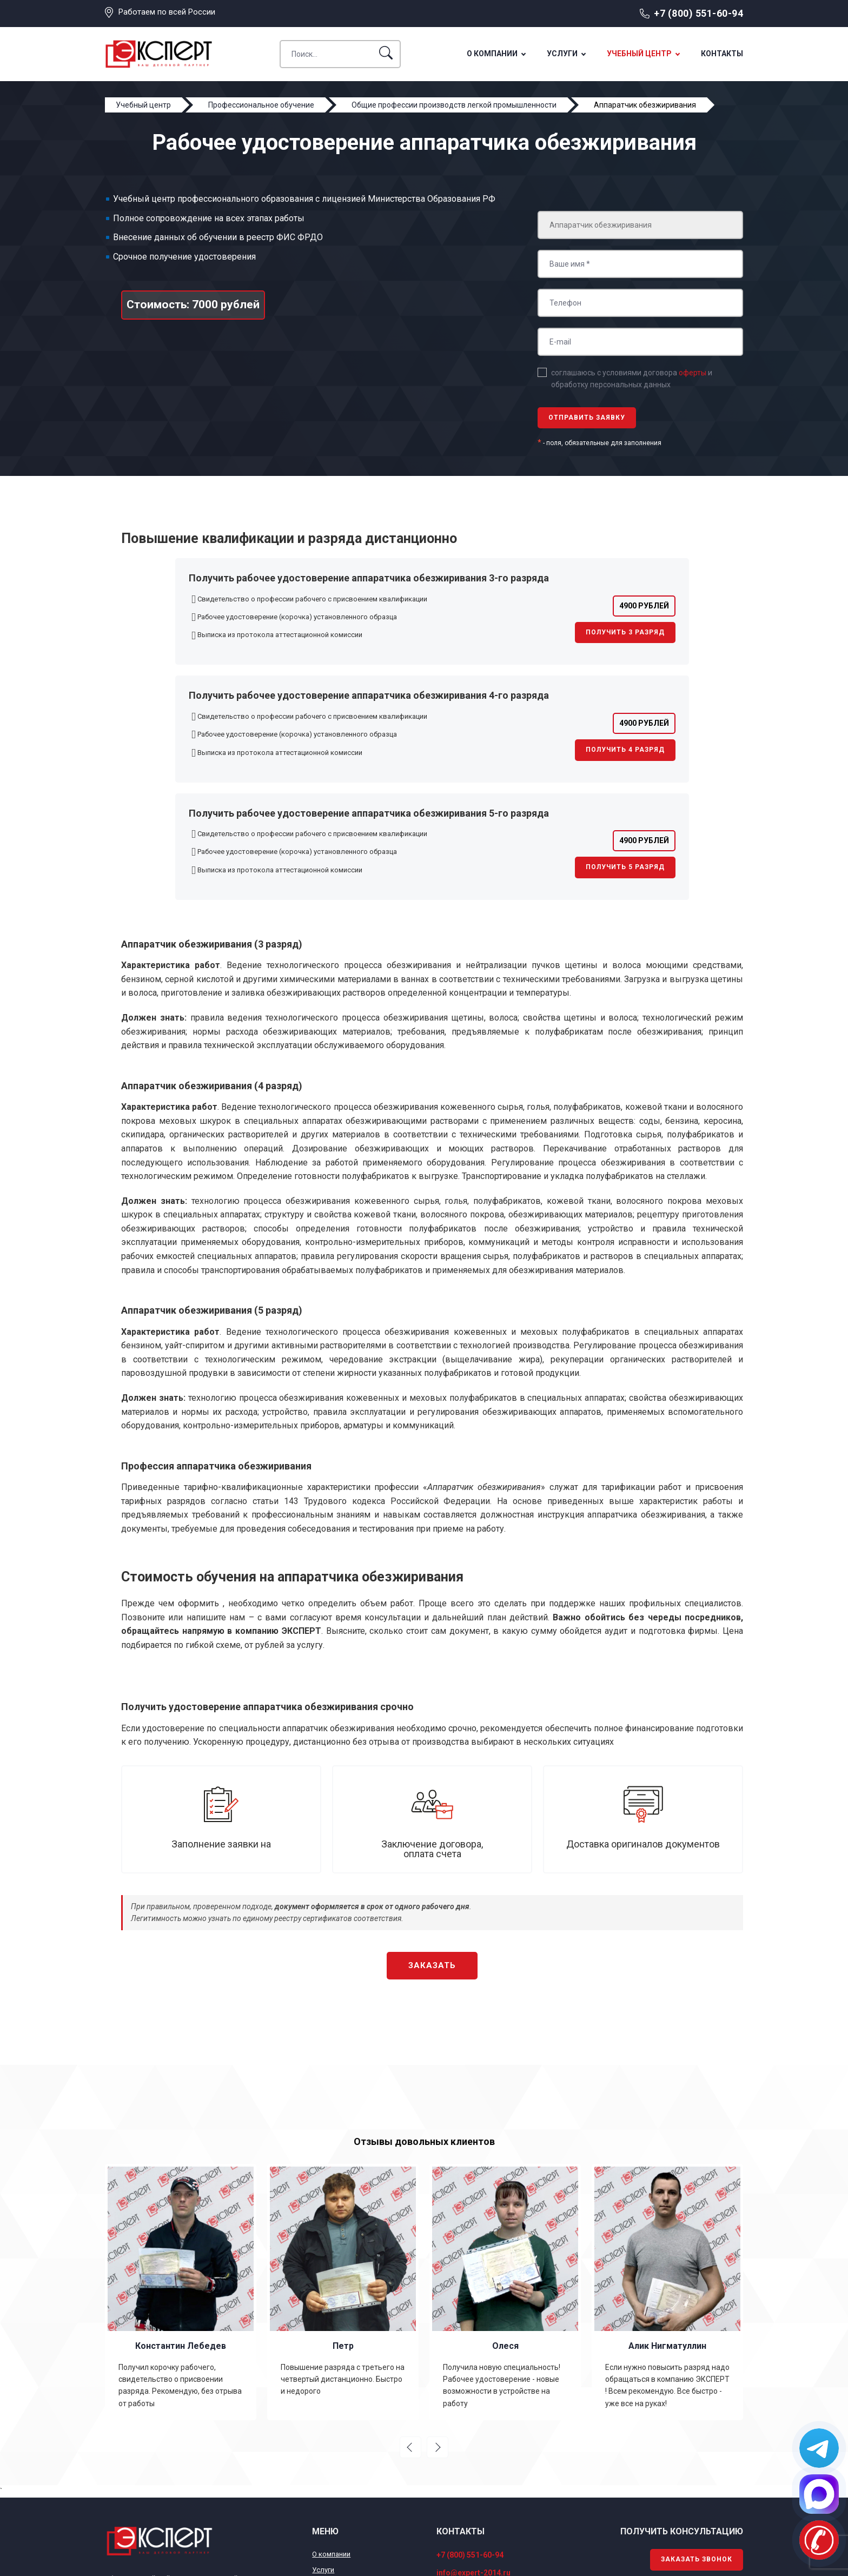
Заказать (432, 1965)
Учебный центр (639, 53)
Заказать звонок (696, 2559)
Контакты (722, 53)
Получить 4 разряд (625, 749)
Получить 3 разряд (625, 632)
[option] (181, 2292)
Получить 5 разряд (625, 867)
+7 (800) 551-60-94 (698, 13)
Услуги (562, 53)
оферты (692, 372)
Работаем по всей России (166, 12)
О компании (492, 53)
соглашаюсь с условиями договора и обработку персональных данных (631, 378)
